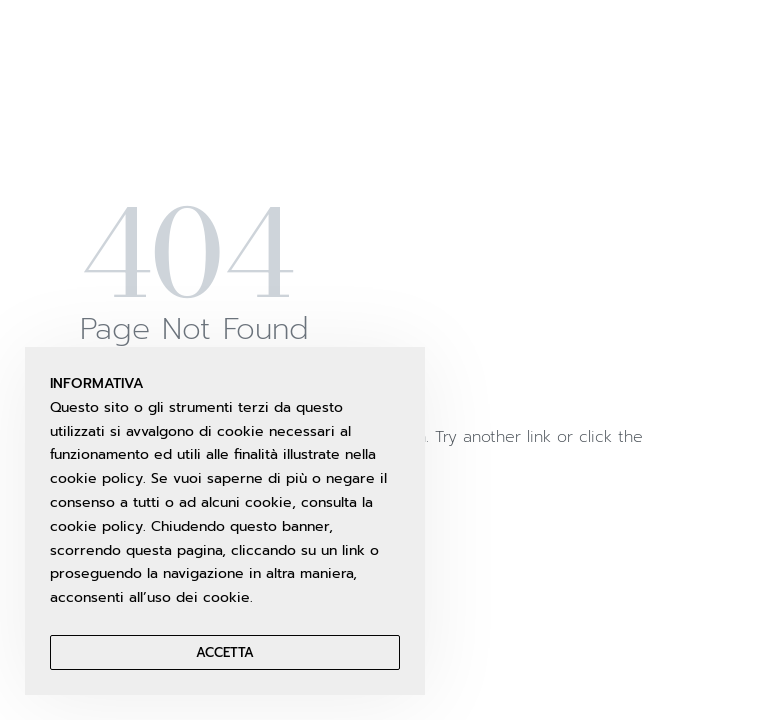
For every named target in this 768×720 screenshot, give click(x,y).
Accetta (225, 652)
